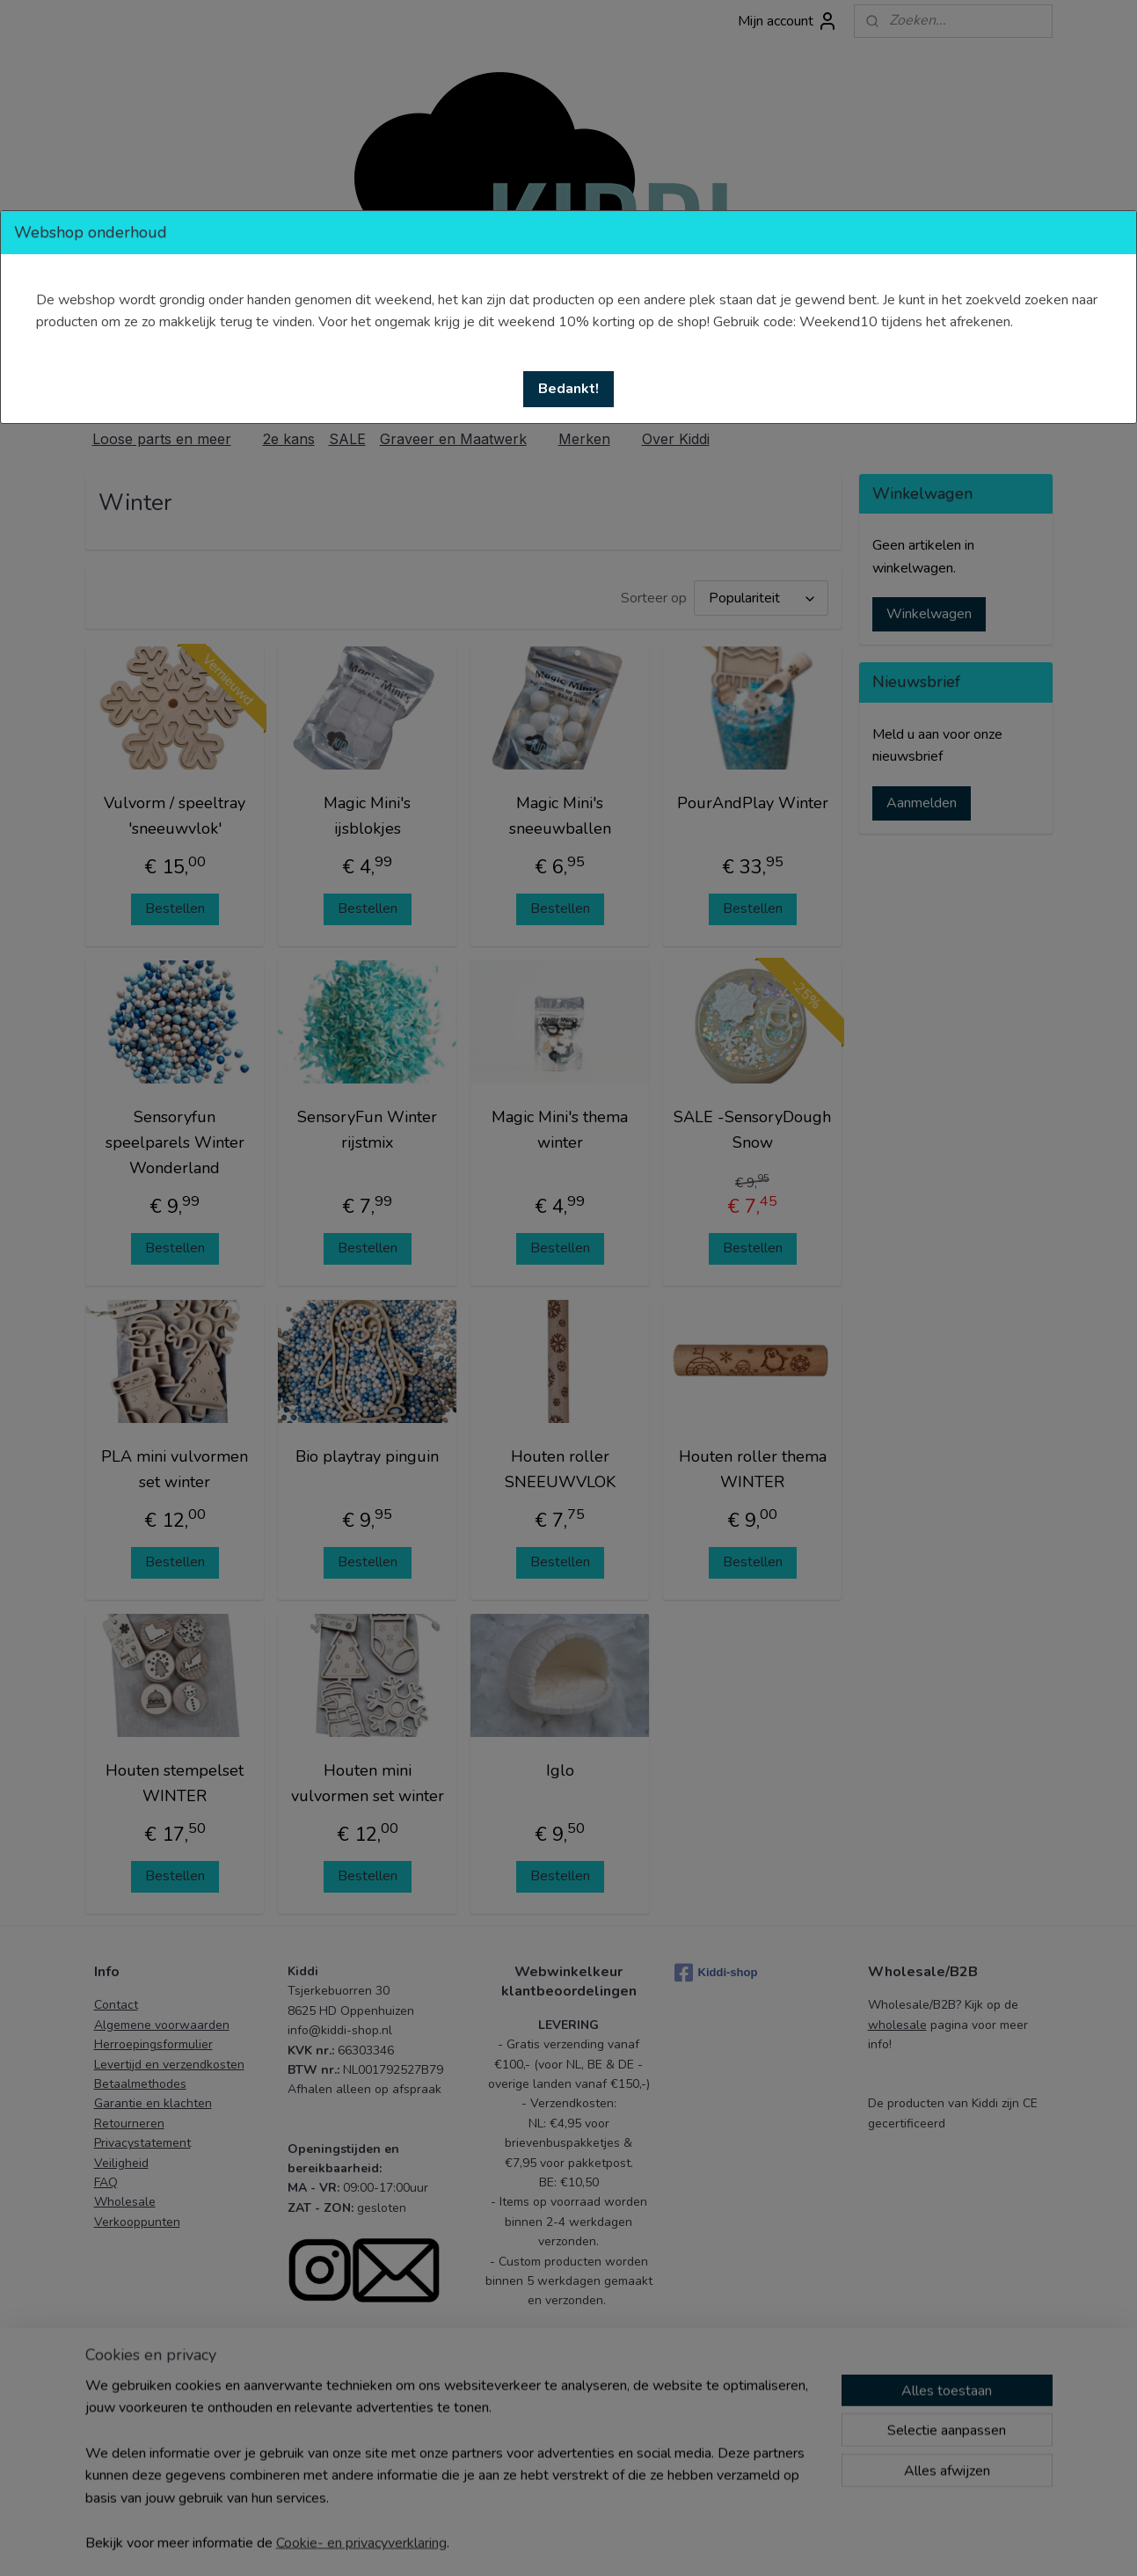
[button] (568, 389)
